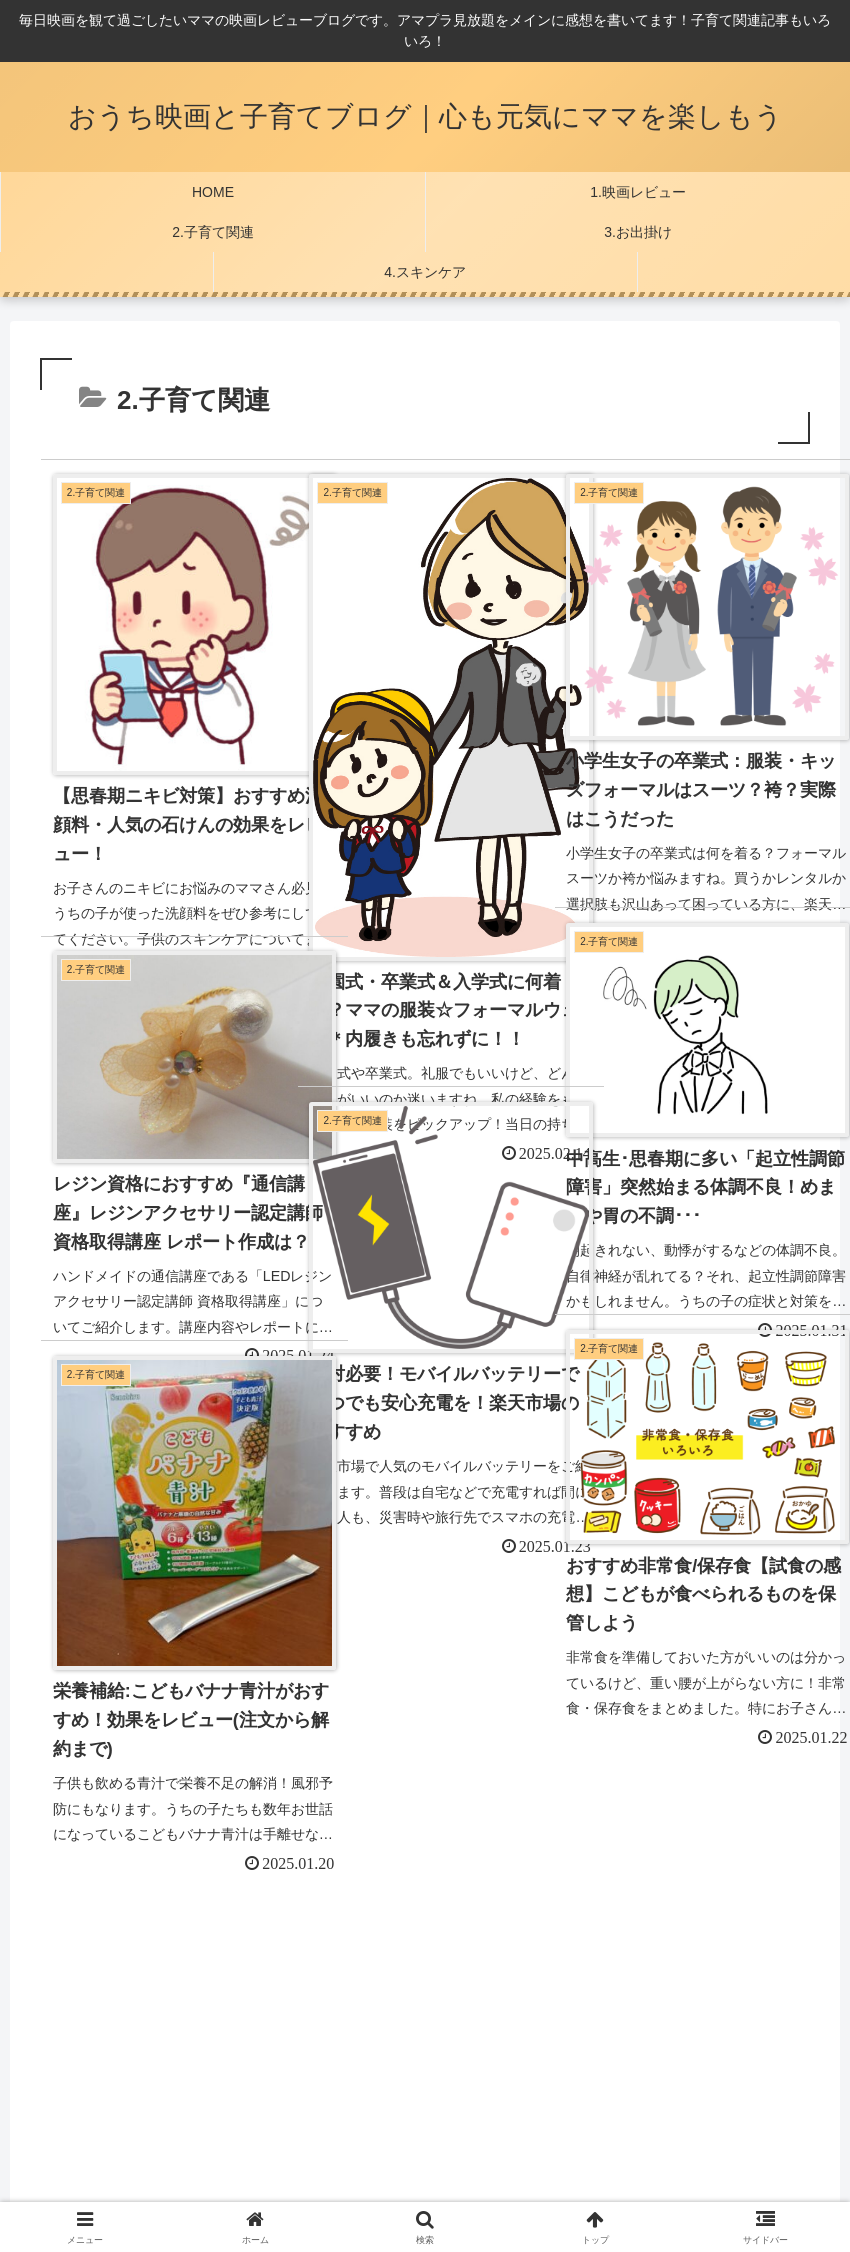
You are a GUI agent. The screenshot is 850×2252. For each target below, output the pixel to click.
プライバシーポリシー (106, 2067)
